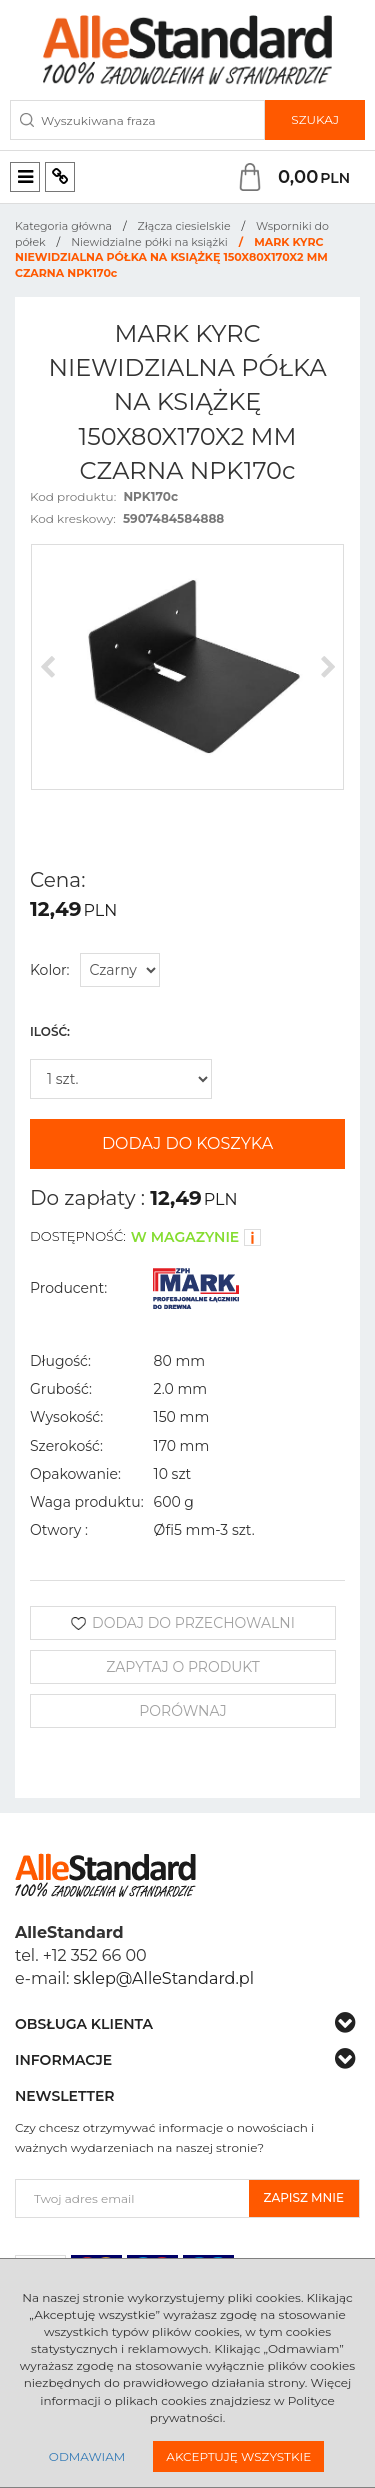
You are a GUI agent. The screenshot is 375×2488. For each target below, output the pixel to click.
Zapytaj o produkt (183, 1667)
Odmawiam (87, 2456)
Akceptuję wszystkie (238, 2456)
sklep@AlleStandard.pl (164, 1978)
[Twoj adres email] (132, 2198)
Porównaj (182, 1711)
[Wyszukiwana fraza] (137, 120)
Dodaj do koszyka (187, 1143)
